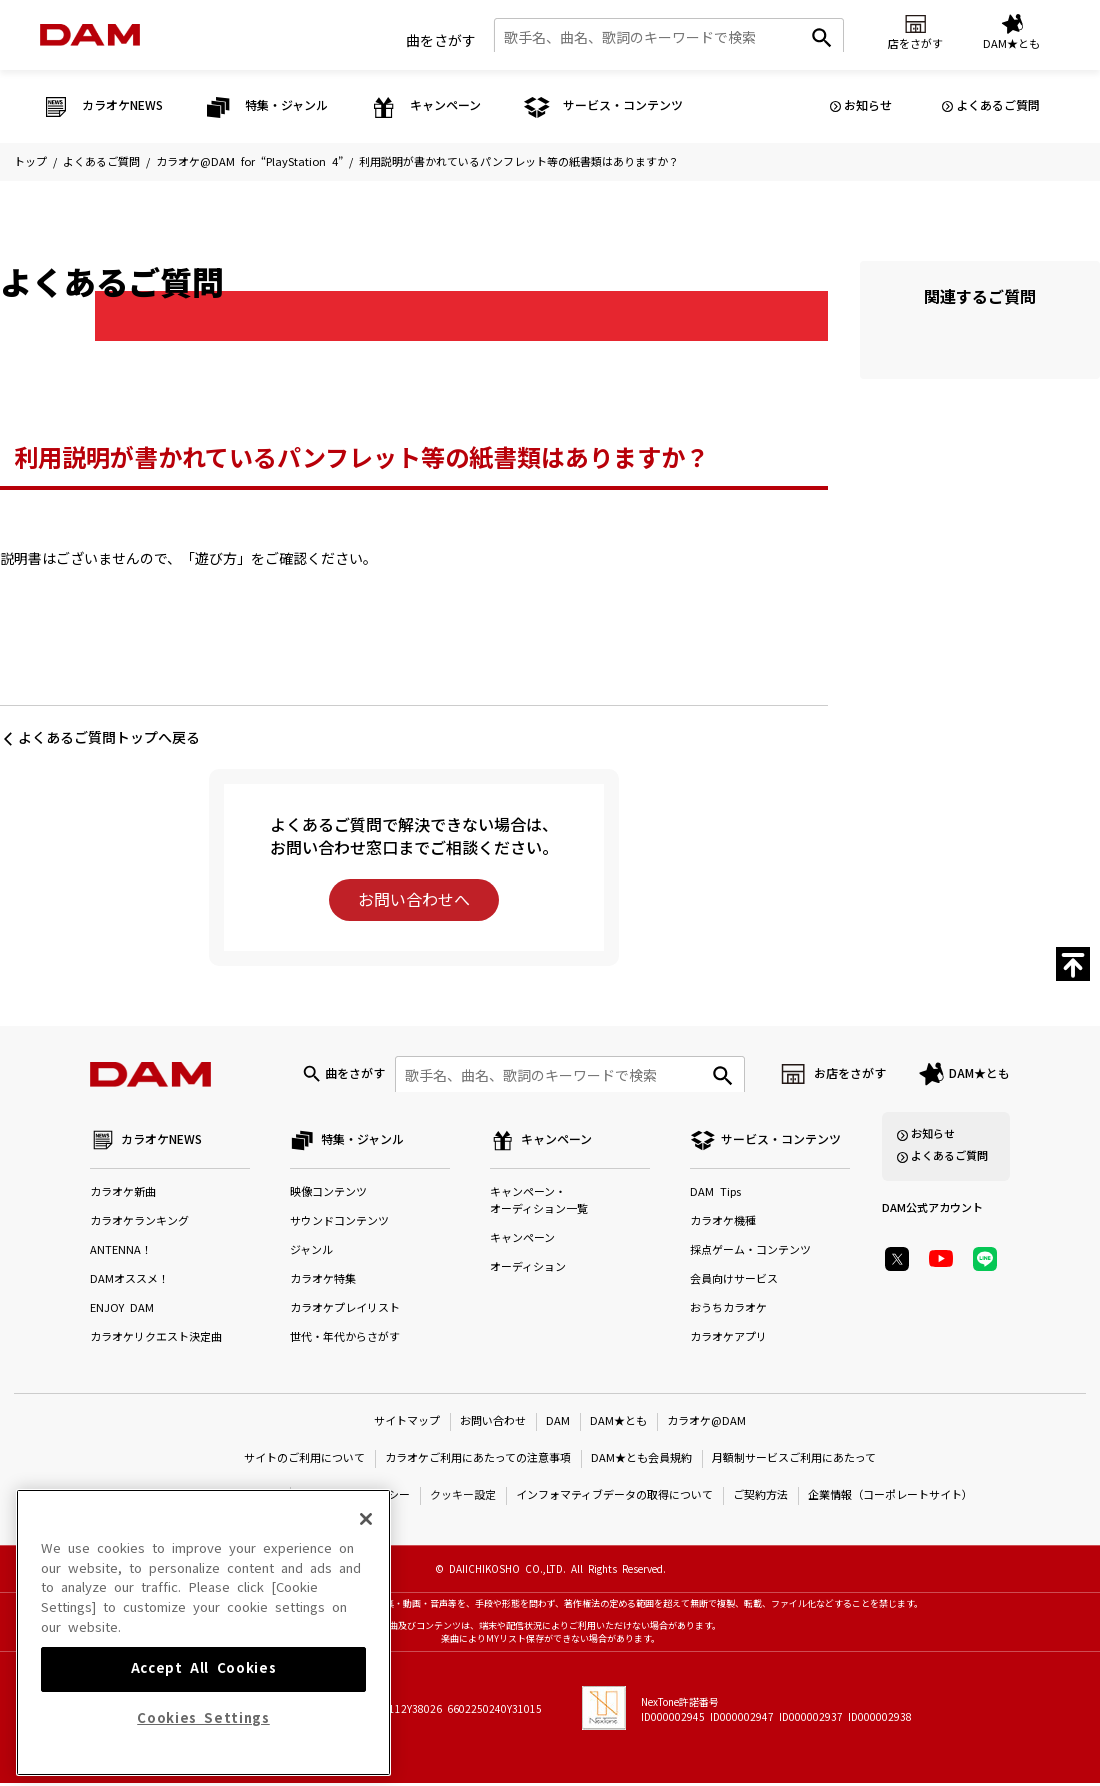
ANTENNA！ (121, 1253)
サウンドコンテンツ (339, 1224)
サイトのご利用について (304, 1461)
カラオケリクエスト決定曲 (156, 1340)
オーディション (528, 1270)
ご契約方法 (760, 1498)
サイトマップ (407, 1424)
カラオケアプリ (728, 1340)
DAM (558, 1424)
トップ (30, 162)
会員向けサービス (734, 1282)
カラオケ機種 (723, 1224)
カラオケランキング (139, 1224)
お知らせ (868, 106)
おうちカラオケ (728, 1311)
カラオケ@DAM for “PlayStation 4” (249, 162)
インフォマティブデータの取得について (614, 1498)
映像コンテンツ (328, 1195)
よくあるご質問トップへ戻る (109, 738)
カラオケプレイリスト (345, 1311)
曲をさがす (441, 39)
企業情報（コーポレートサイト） (890, 1498)
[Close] (366, 1593)
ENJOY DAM (122, 1311)
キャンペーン (522, 1241)
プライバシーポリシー (355, 1498)
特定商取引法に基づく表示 (214, 1498)
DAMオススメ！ (129, 1282)
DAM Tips (715, 1195)
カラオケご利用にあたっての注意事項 (478, 1461)
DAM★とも (979, 1076)
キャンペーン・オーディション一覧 (539, 1204)
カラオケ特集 (323, 1282)
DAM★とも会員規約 (641, 1461)
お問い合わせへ (414, 900)
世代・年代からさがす (345, 1340)
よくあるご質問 (998, 106)
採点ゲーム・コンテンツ (750, 1253)
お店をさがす (850, 1076)
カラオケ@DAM (706, 1424)
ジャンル (311, 1253)
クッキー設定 (463, 1498)
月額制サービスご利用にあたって (794, 1461)
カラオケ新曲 (123, 1195)
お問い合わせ (493, 1424)
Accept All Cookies (204, 1743)
